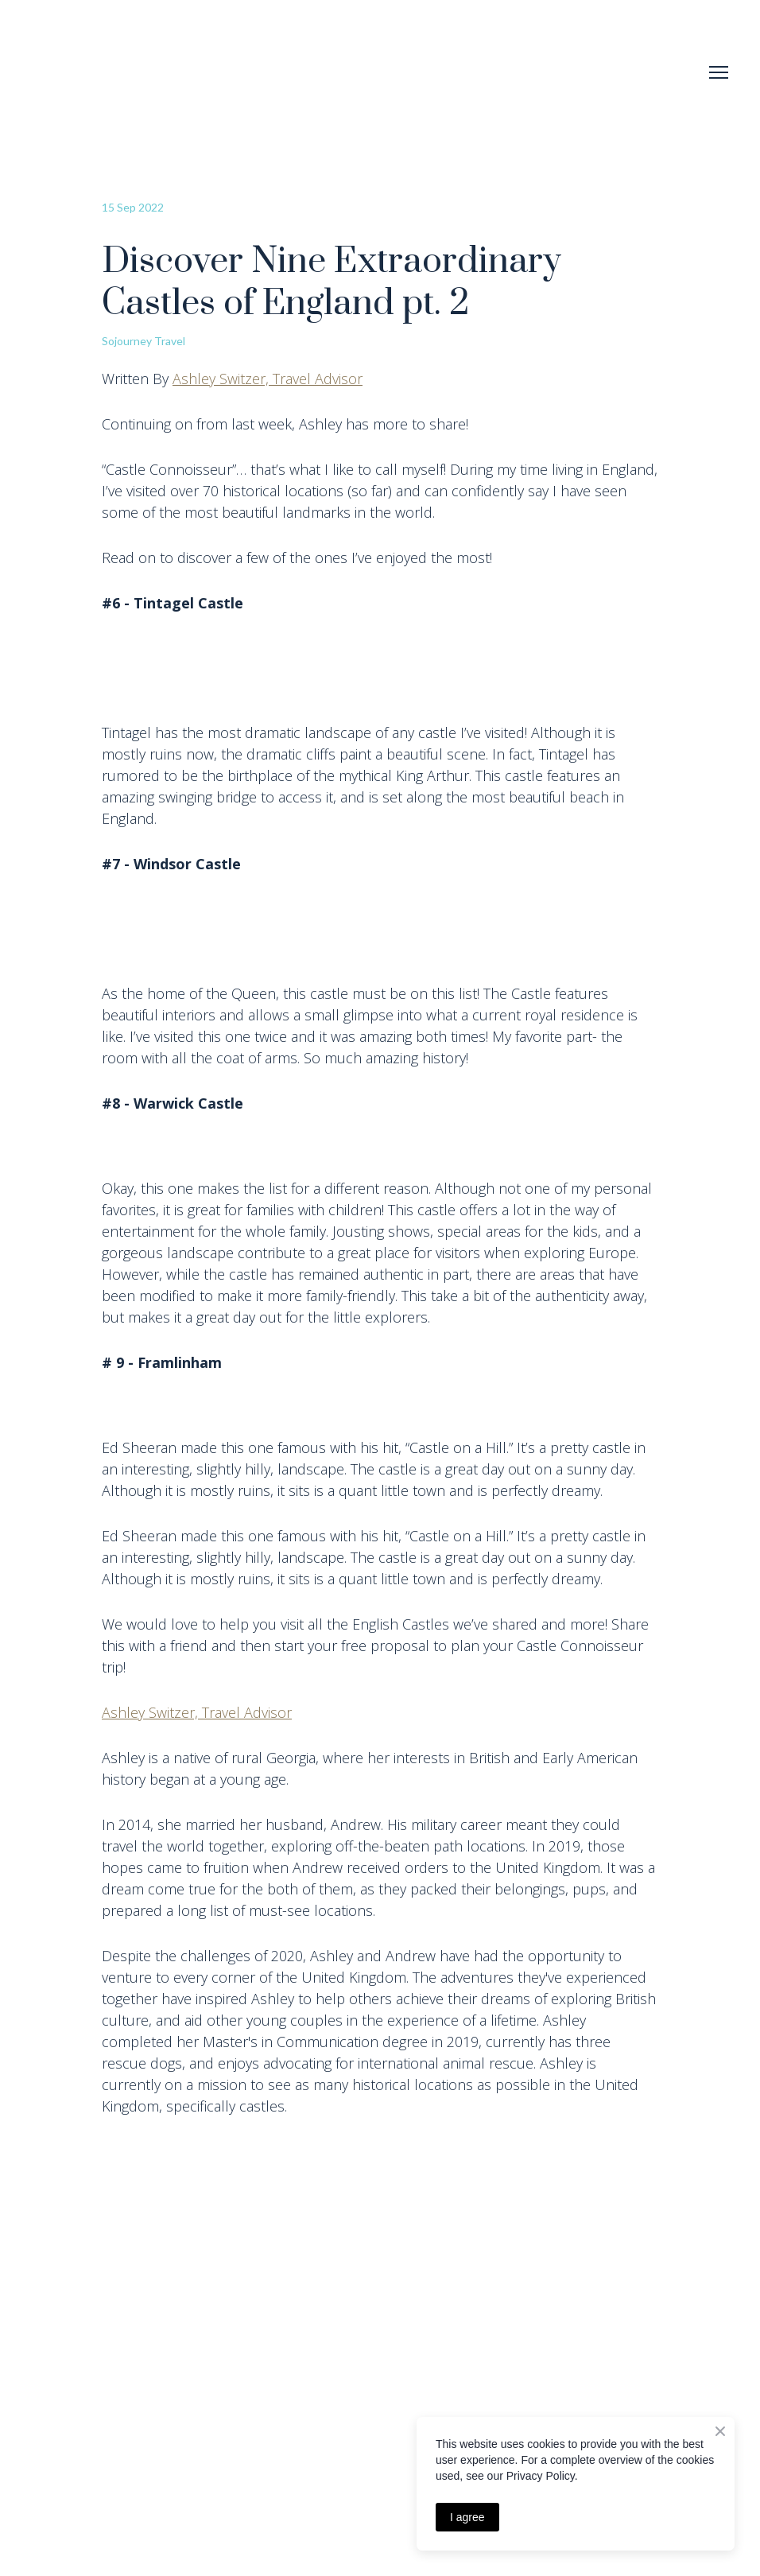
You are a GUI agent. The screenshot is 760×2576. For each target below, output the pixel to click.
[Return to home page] (81, 72)
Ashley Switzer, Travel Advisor (268, 378)
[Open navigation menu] (719, 72)
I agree (467, 2517)
